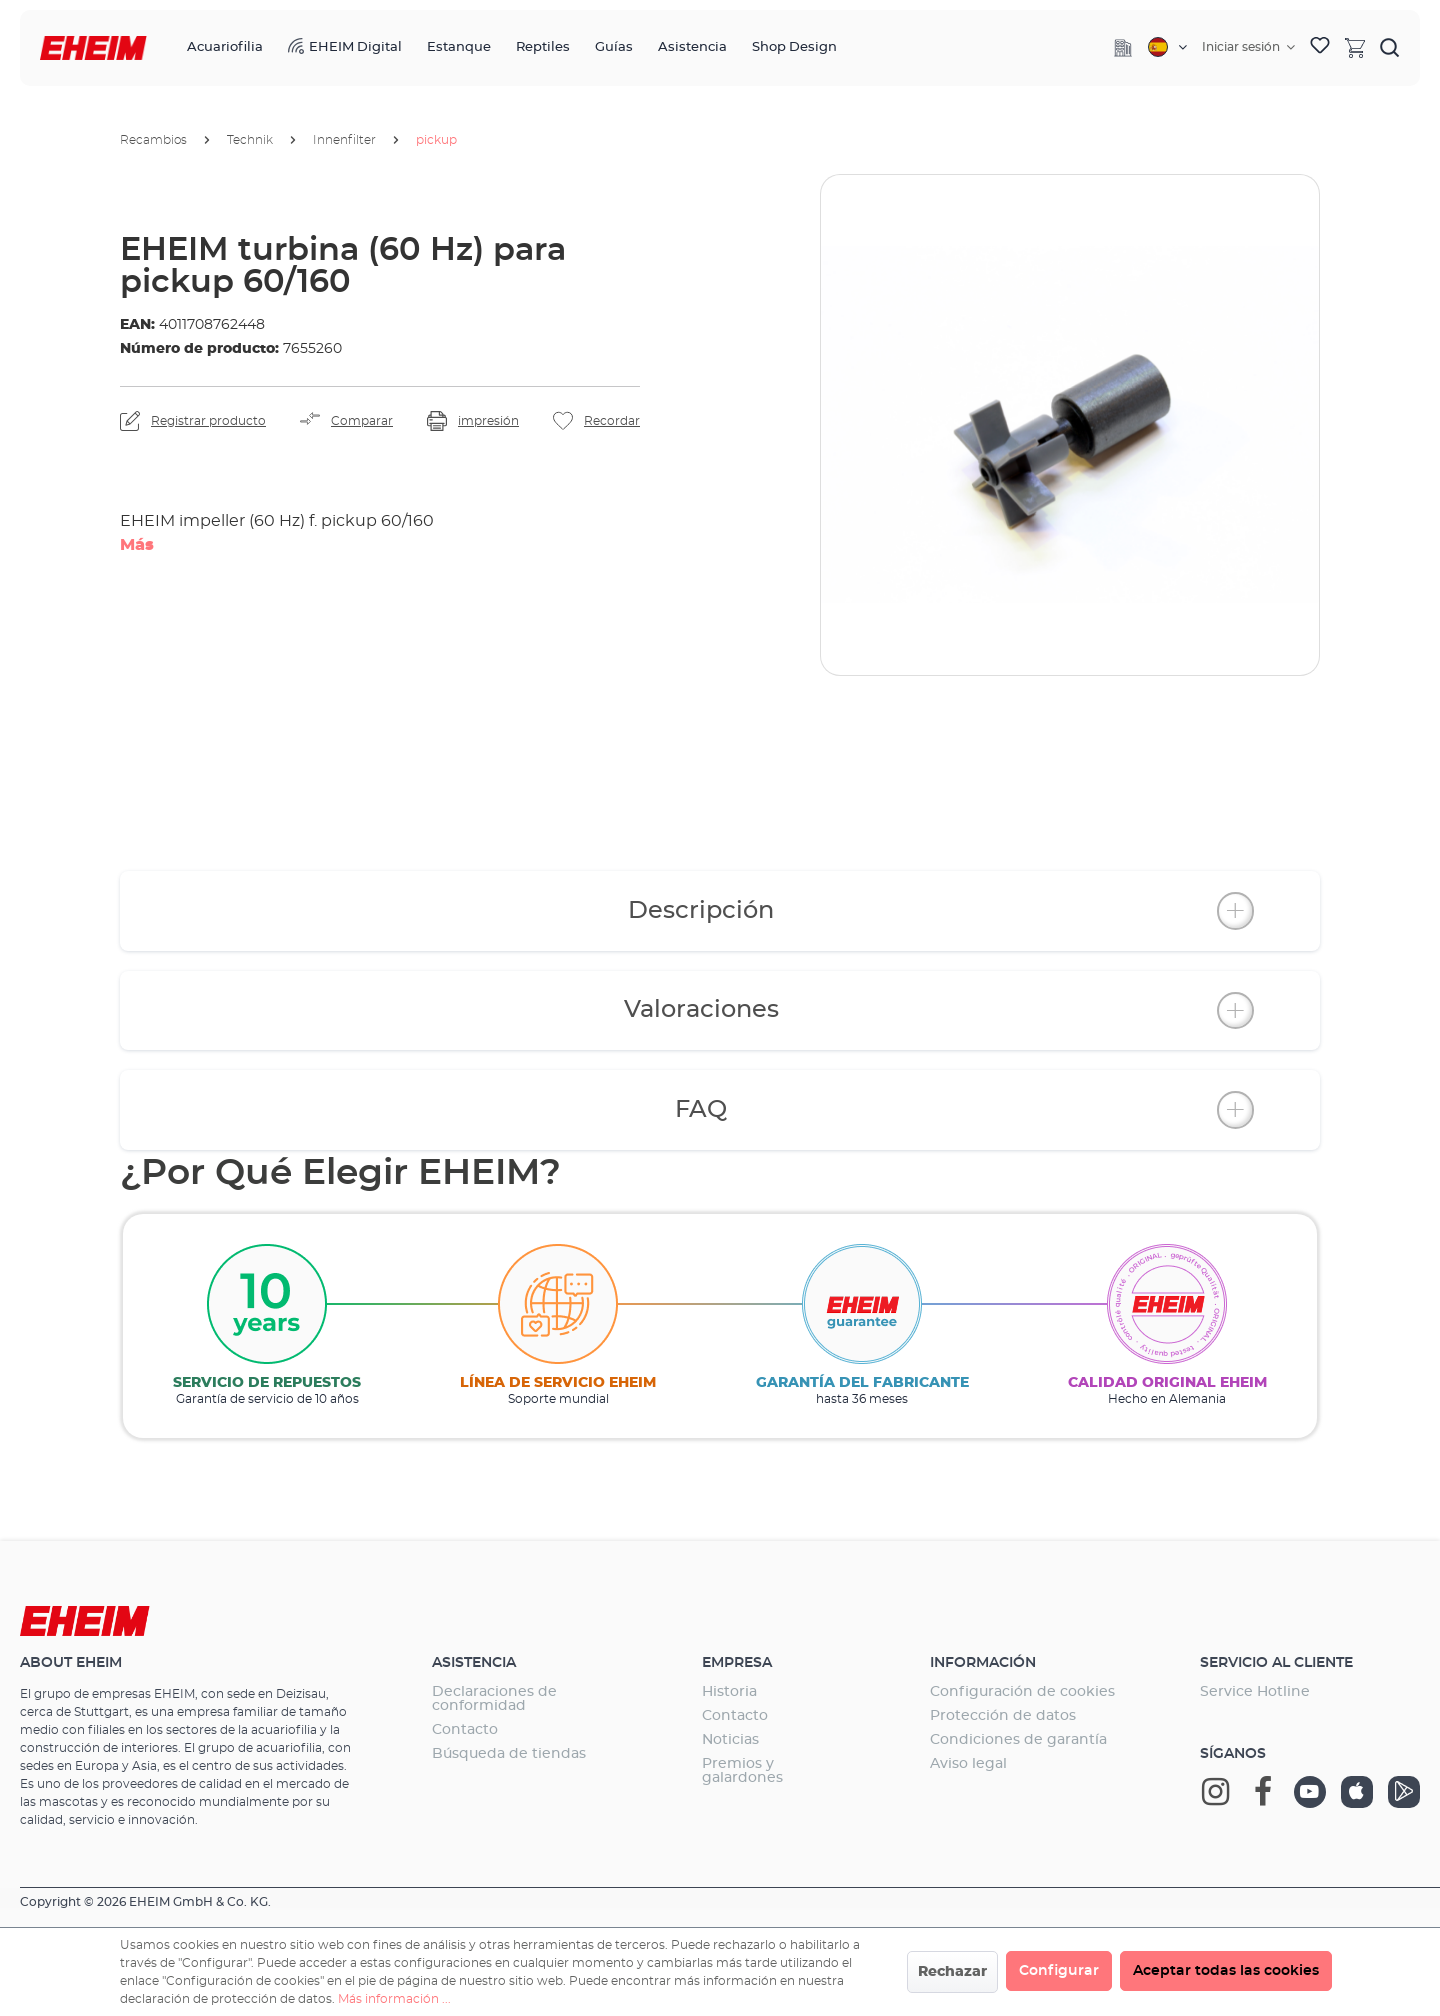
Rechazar (952, 1972)
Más (137, 545)
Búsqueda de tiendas (509, 1754)
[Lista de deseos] (1320, 48)
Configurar (1059, 1971)
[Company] (1123, 48)
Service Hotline (1255, 1692)
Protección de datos (1003, 1716)
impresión (488, 421)
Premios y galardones (742, 1771)
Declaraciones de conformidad (494, 1699)
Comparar (362, 421)
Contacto (465, 1730)
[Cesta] (1355, 47)
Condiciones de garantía (1018, 1740)
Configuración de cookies (1022, 1692)
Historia (729, 1692)
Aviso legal (968, 1764)
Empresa (737, 1663)
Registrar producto (208, 421)
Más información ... (394, 1999)
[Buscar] (1390, 47)
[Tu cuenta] (1248, 47)
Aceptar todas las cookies (1226, 1971)
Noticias (730, 1740)
